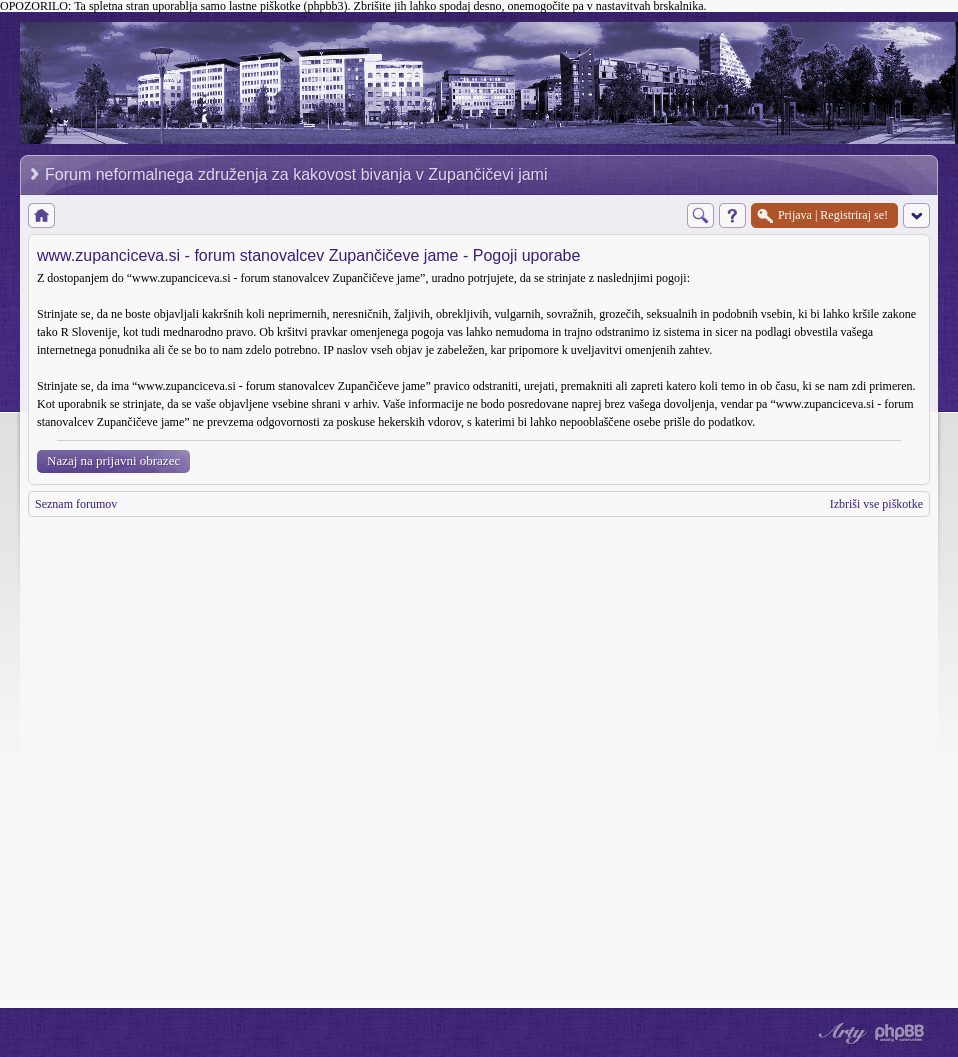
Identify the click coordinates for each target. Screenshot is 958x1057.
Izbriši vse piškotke (876, 504)
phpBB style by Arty (840, 1033)
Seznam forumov (76, 504)
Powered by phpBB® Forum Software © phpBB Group (900, 1033)
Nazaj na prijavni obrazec (113, 460)
